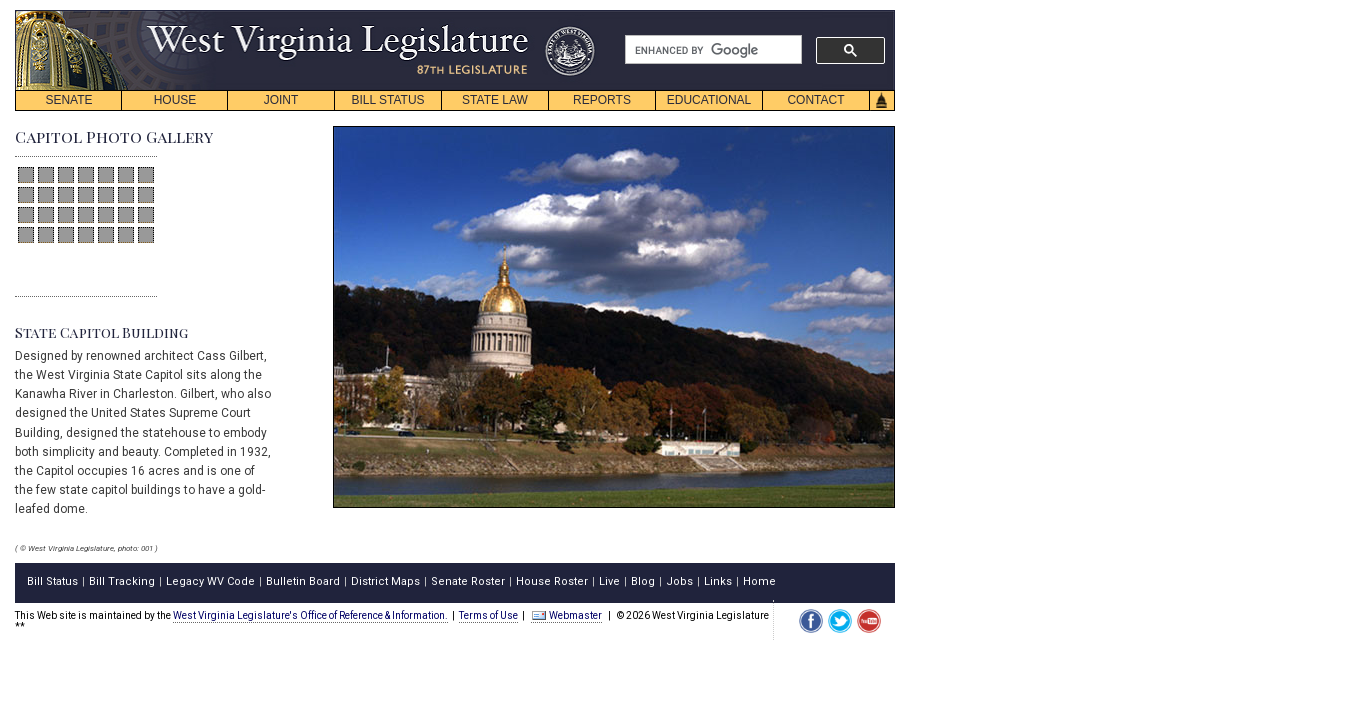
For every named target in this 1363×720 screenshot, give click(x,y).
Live (609, 581)
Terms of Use (488, 615)
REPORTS (602, 100)
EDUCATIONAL (709, 100)
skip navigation (580, 15)
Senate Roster (468, 581)
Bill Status (52, 581)
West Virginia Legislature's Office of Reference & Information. (310, 615)
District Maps (385, 581)
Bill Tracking (122, 581)
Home (759, 581)
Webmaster (566, 615)
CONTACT (815, 100)
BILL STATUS (387, 100)
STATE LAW (495, 100)
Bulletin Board (303, 581)
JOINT (281, 100)
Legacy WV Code (210, 581)
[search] (711, 50)
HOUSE (175, 100)
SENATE (68, 100)
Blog (643, 581)
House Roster (552, 581)
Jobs (679, 581)
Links (718, 581)
